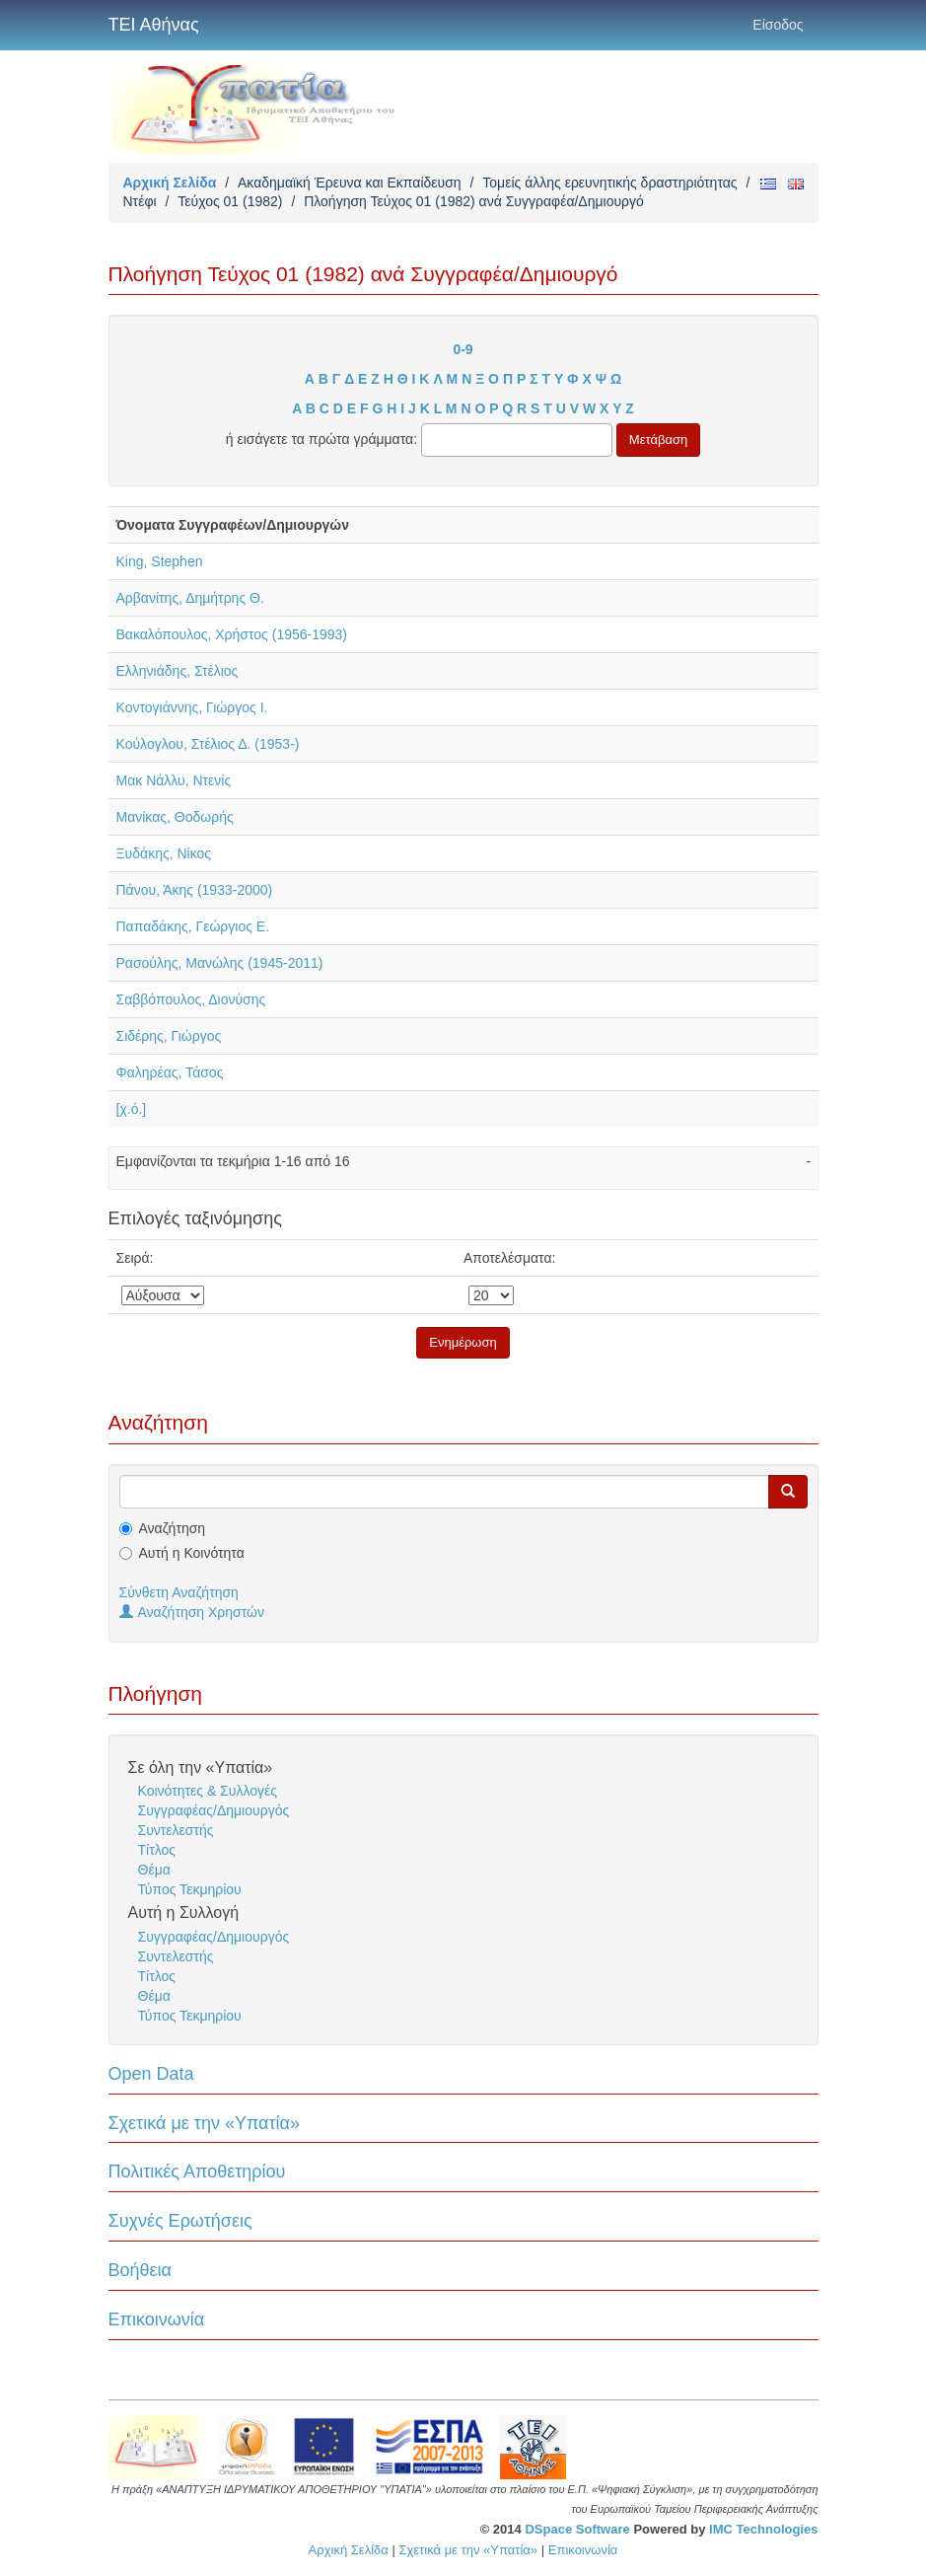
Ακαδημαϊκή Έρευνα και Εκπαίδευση (350, 182)
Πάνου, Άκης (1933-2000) (194, 890)
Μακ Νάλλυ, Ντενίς (174, 780)
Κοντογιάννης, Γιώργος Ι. (192, 707)
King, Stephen (159, 561)
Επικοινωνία (156, 2319)
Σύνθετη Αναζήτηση (179, 1592)
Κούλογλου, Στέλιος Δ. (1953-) (208, 744)
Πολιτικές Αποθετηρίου (197, 2171)
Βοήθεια (140, 2270)
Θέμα (154, 1869)
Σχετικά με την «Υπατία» (204, 2123)
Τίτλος (157, 1850)
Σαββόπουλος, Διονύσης (191, 999)
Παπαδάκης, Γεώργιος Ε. (193, 926)
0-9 (462, 349)
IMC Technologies (763, 2529)
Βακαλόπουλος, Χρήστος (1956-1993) (232, 634)
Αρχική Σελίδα (170, 182)
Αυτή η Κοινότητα (192, 1553)
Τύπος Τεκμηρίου (190, 1889)
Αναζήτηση (172, 1528)
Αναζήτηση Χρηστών (192, 1612)
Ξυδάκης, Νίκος (164, 853)
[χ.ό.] (131, 1109)
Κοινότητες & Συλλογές (207, 1791)
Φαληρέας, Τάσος (170, 1072)
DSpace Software (577, 2529)
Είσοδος (777, 25)
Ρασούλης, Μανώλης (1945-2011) (219, 963)
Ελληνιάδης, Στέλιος (177, 671)
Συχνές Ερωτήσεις (180, 2221)
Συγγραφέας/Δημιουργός (214, 1810)
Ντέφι (140, 201)
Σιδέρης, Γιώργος (169, 1036)
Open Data (151, 2074)
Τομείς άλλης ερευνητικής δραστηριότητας (609, 182)
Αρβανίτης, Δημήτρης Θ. (190, 598)
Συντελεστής (176, 1830)
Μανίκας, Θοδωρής (175, 817)
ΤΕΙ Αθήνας (153, 25)
